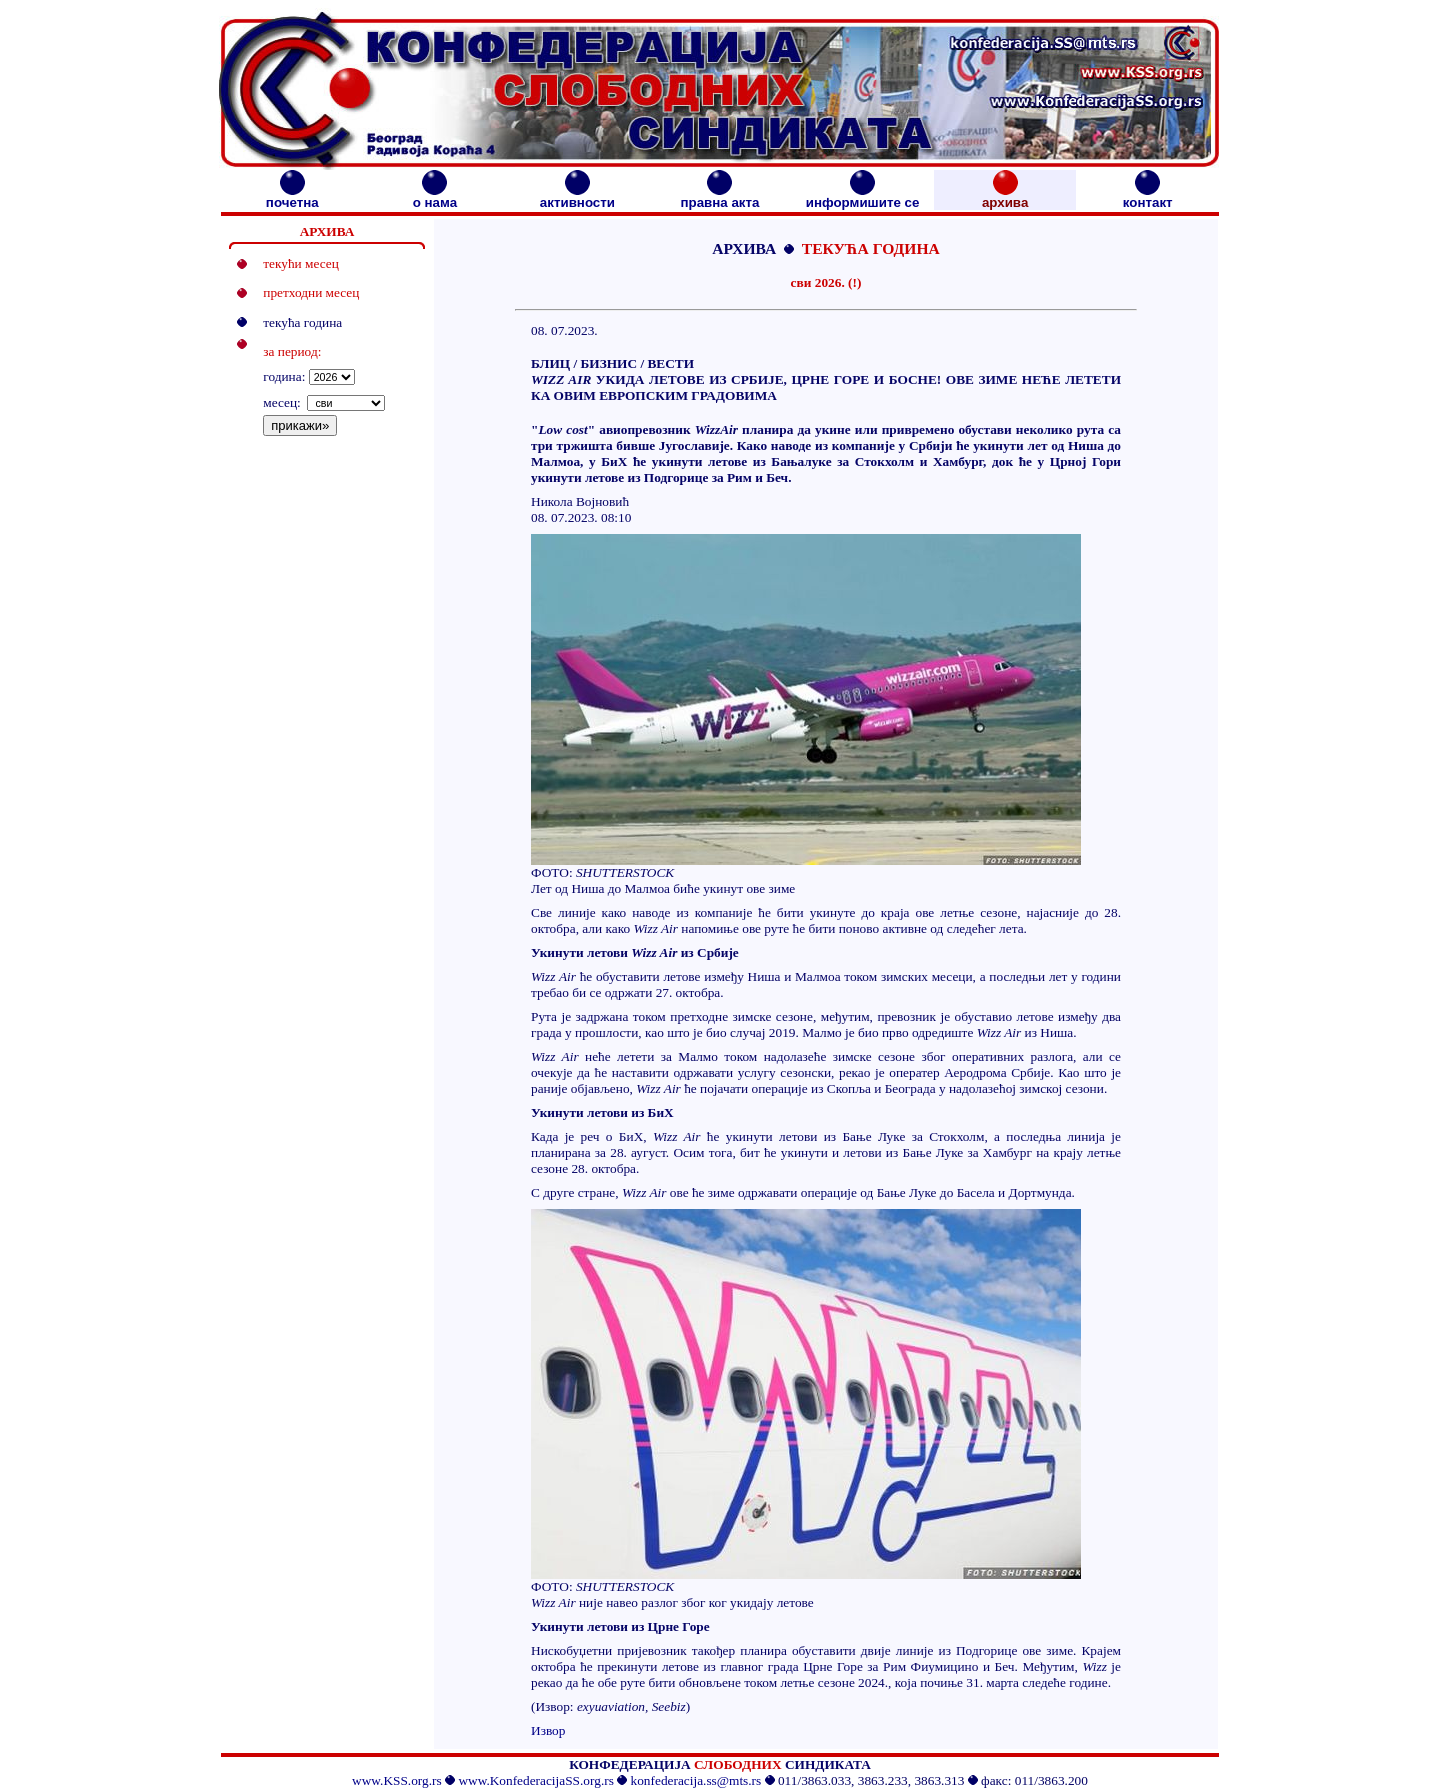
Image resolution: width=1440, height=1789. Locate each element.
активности (577, 196)
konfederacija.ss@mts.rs (696, 1780)
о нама (435, 196)
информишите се (863, 196)
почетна (292, 196)
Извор (548, 1730)
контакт (1148, 196)
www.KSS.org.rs (397, 1780)
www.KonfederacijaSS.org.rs (535, 1780)
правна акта (719, 196)
